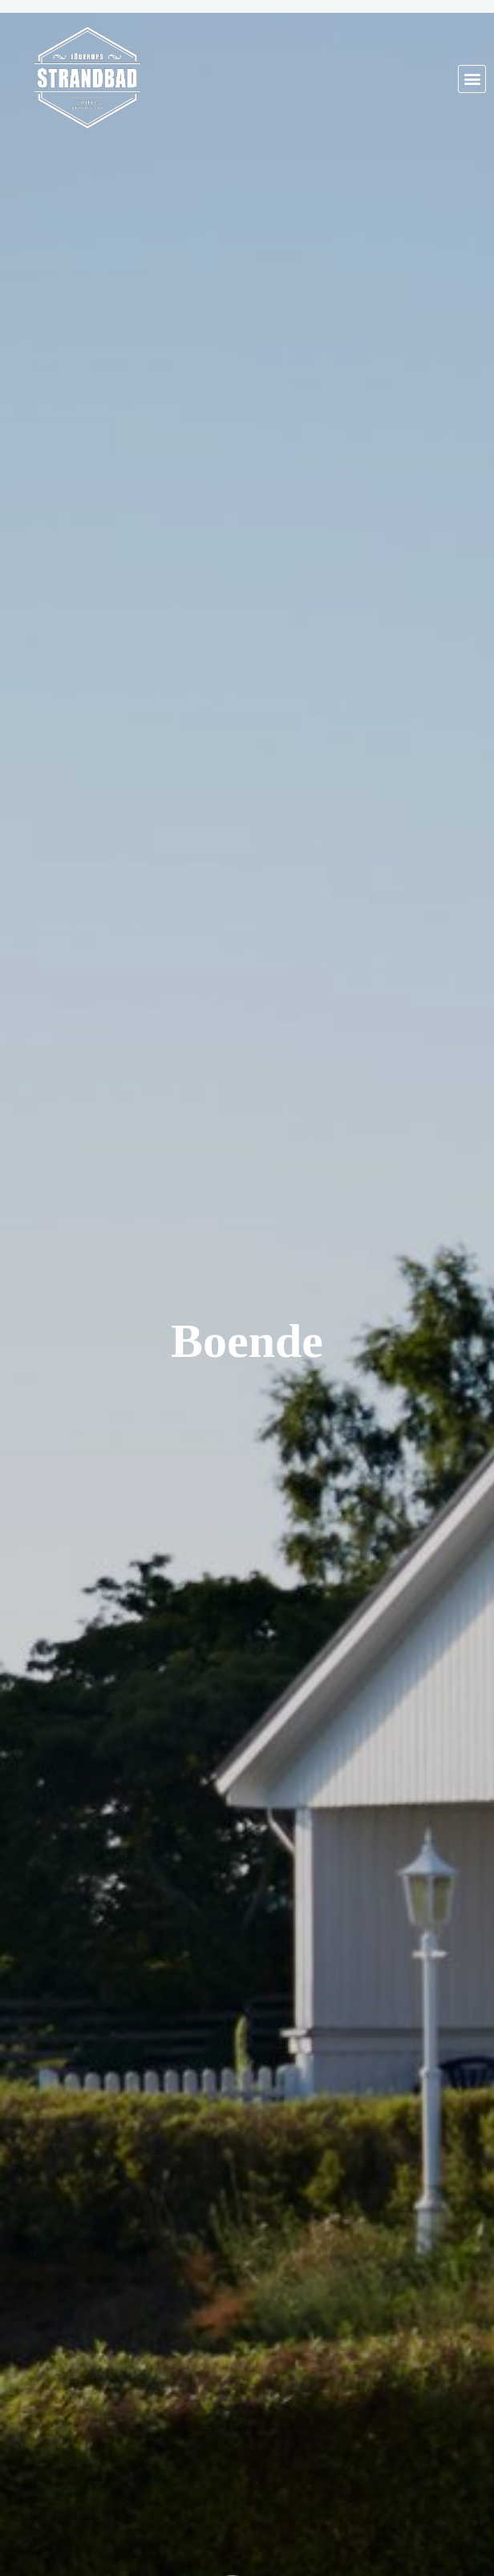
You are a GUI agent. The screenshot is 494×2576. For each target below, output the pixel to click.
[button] (472, 79)
